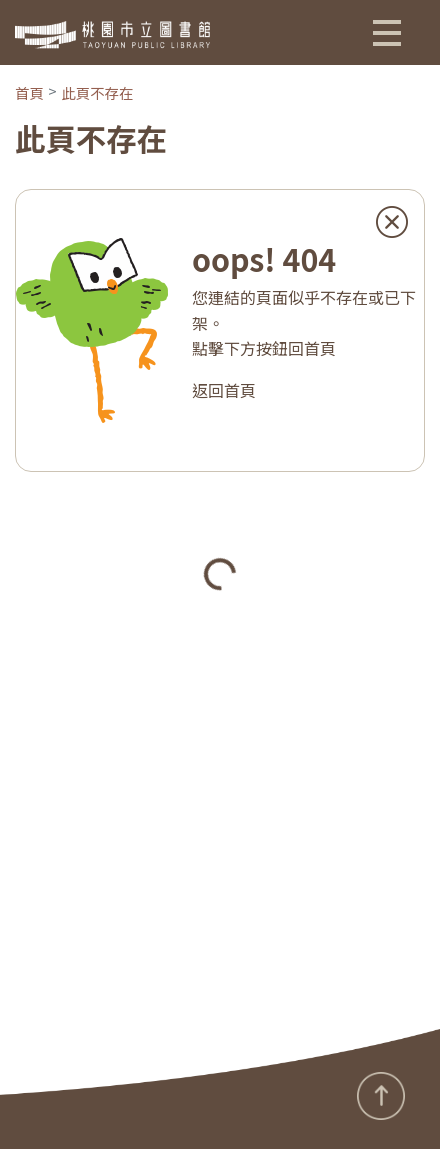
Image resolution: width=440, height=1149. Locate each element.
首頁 (29, 92)
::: (6, 1107)
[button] (387, 32)
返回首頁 (224, 390)
